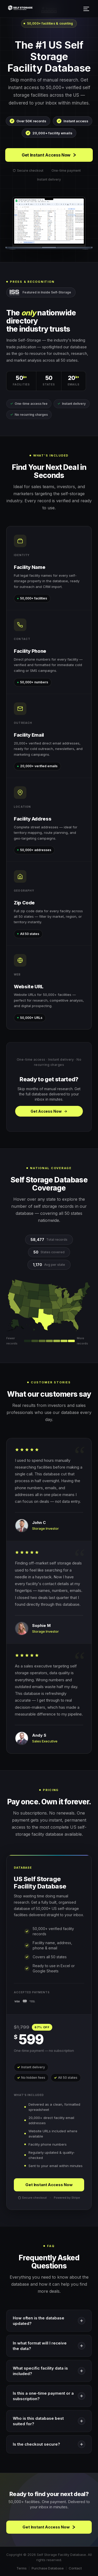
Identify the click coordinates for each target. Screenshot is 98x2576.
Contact (75, 2568)
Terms (21, 2568)
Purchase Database (48, 2568)
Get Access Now (49, 1111)
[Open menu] (87, 9)
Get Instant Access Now (49, 155)
